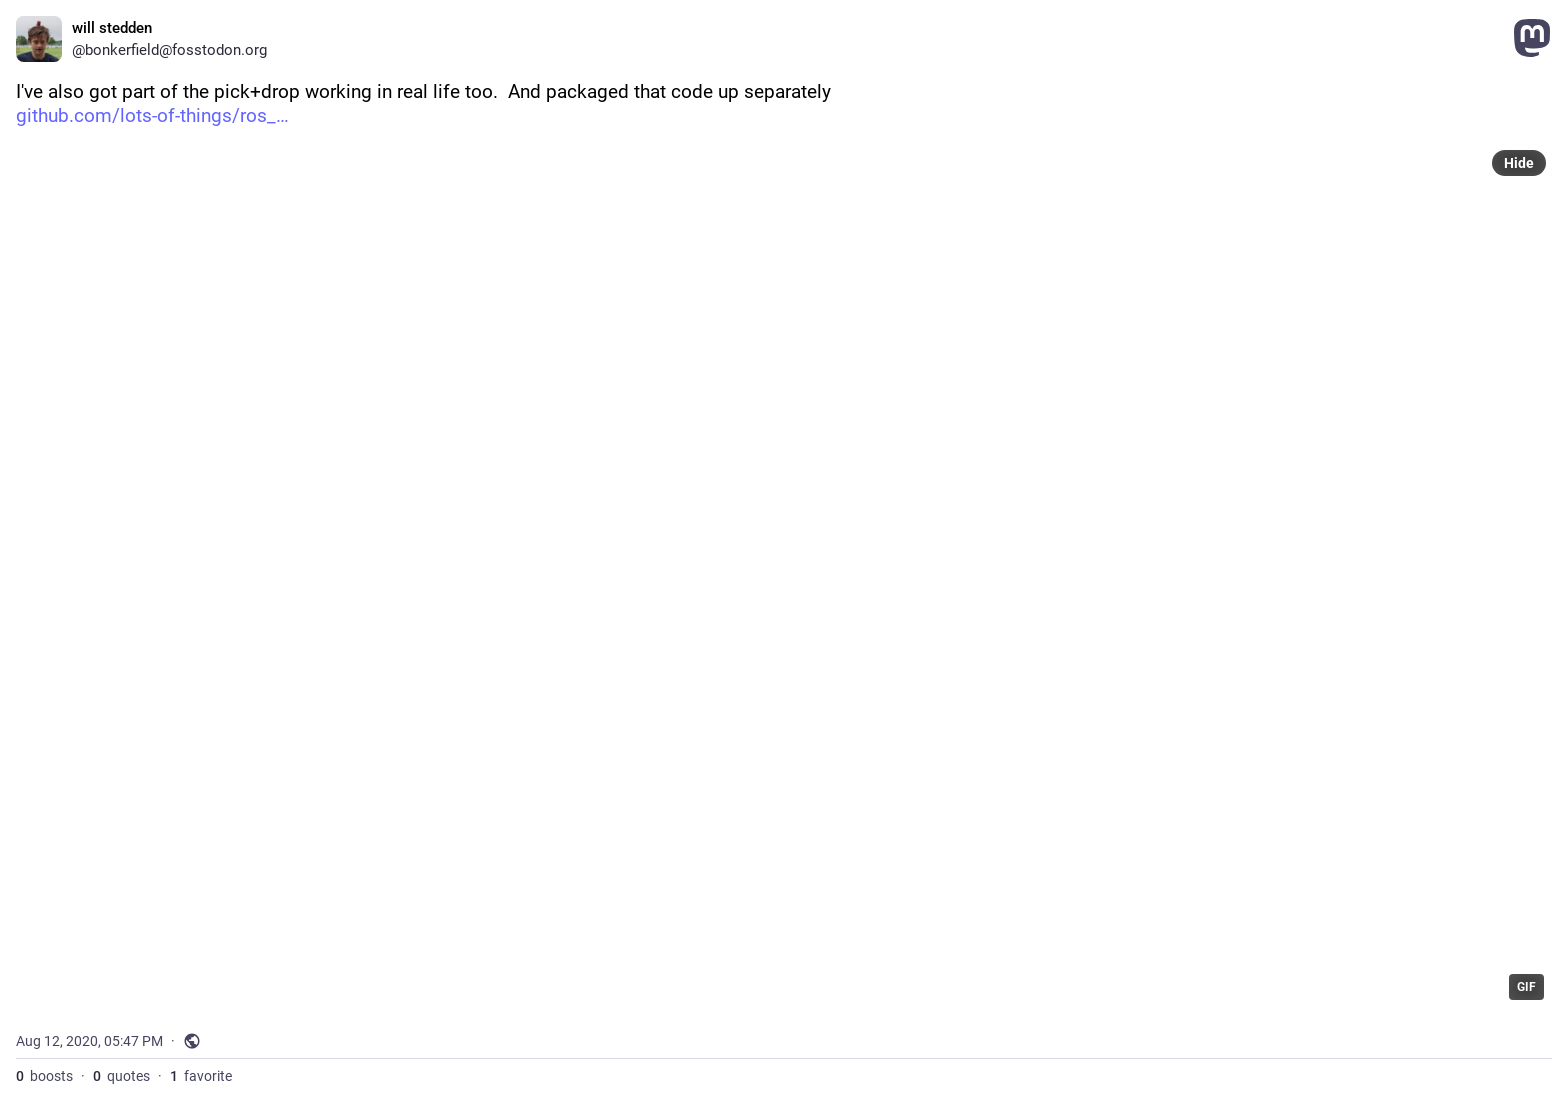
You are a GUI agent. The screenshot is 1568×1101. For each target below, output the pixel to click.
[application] (784, 576)
